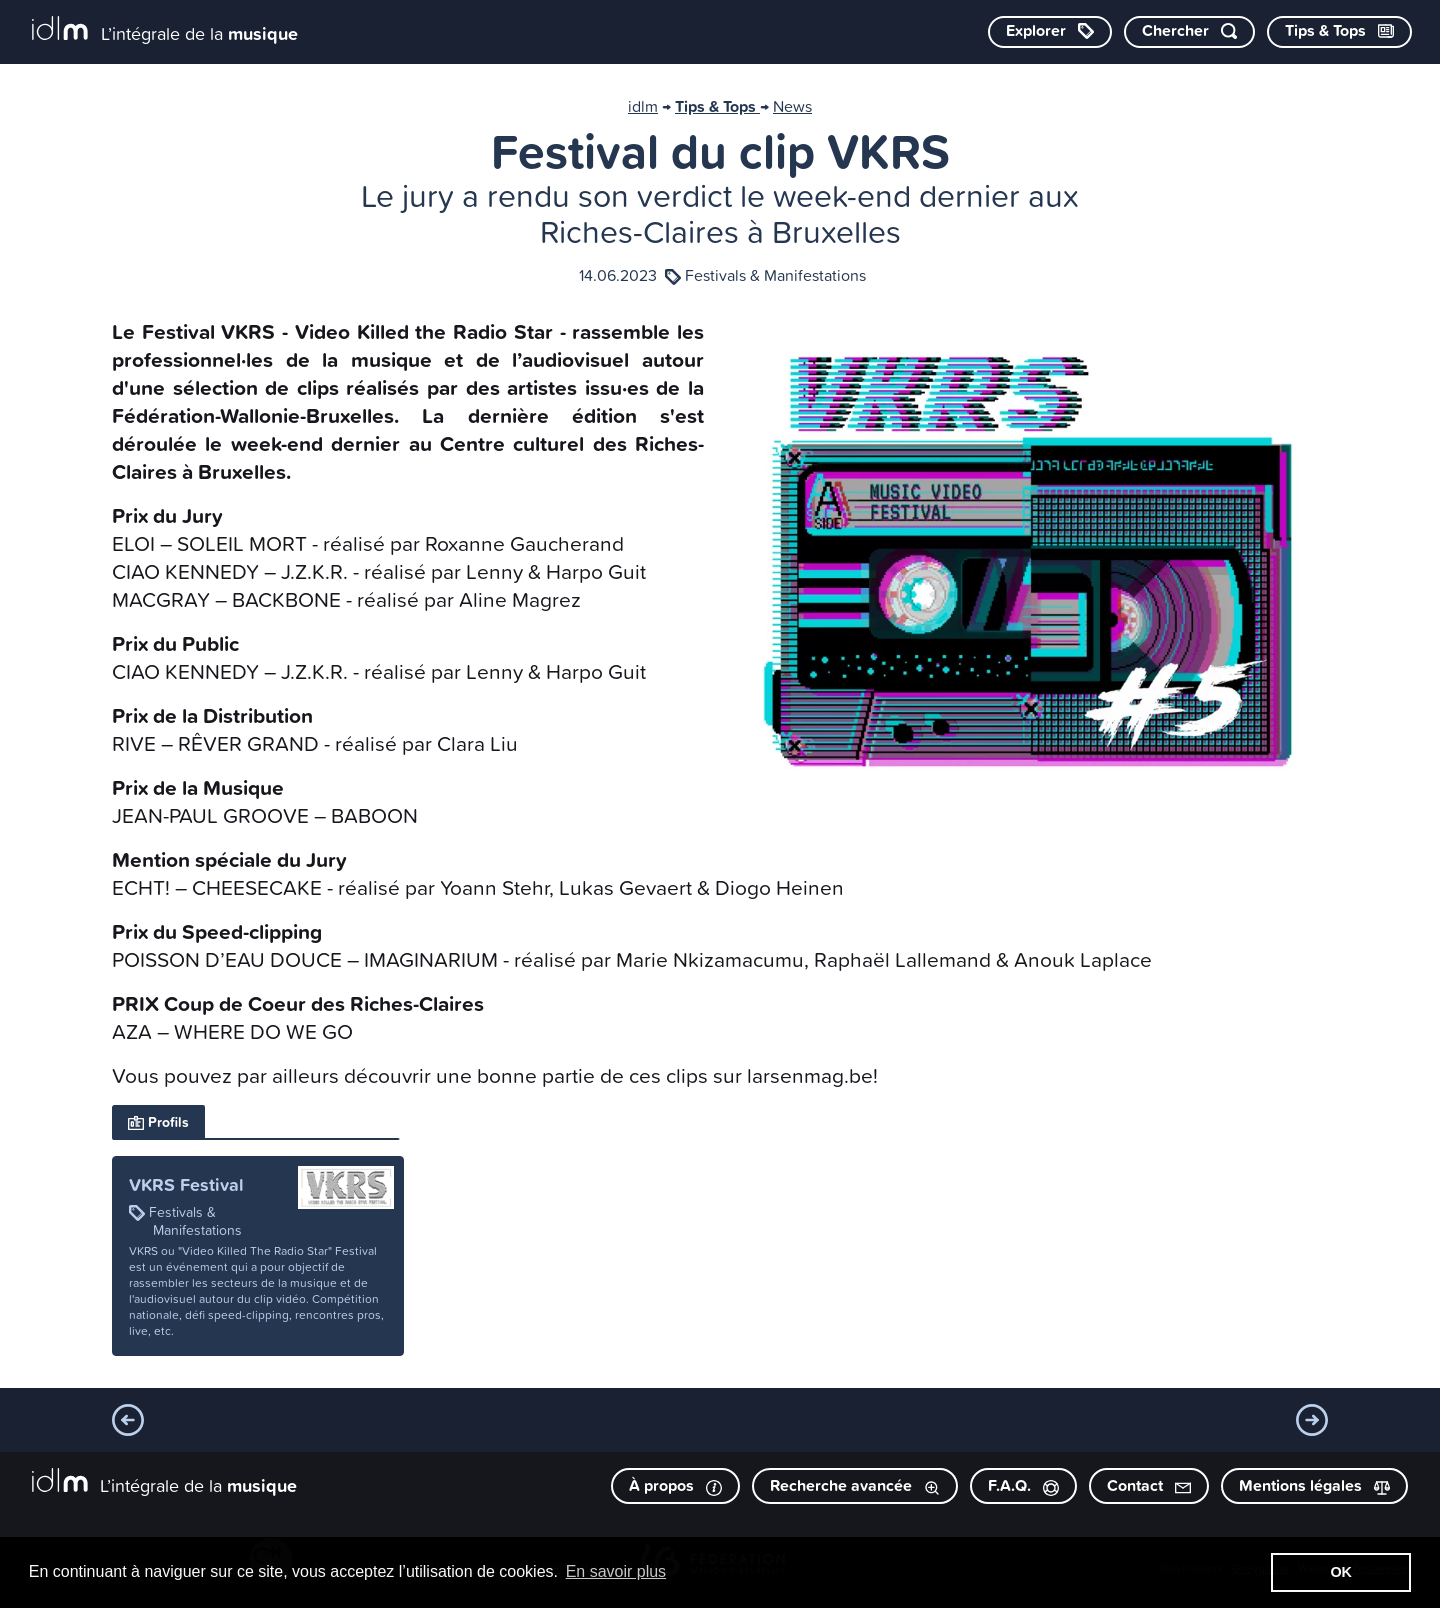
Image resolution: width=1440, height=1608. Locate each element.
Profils (158, 1122)
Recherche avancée (855, 1485)
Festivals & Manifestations (775, 275)
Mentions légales (1314, 1485)
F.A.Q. (1023, 1485)
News (792, 106)
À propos (675, 1485)
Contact (1149, 1485)
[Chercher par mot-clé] (1189, 32)
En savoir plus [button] (616, 1571)
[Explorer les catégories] (1050, 32)
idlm (643, 106)
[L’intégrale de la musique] (165, 30)
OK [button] (1341, 1572)
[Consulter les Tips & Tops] (1339, 32)
